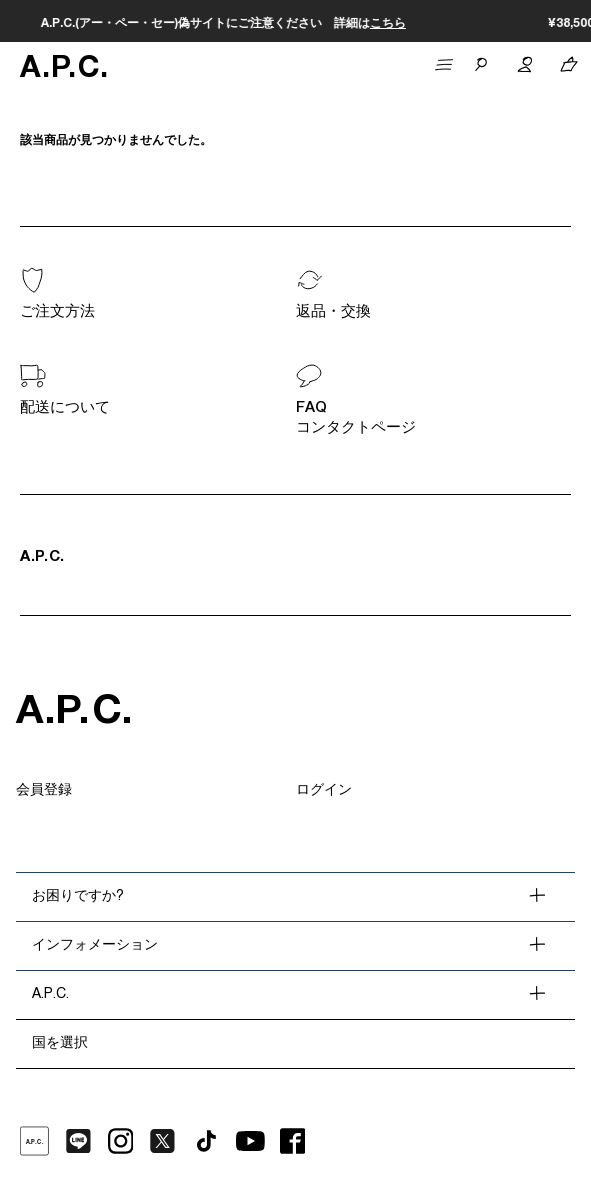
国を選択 (60, 1044)
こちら (460, 24)
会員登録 (44, 791)
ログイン (324, 791)
